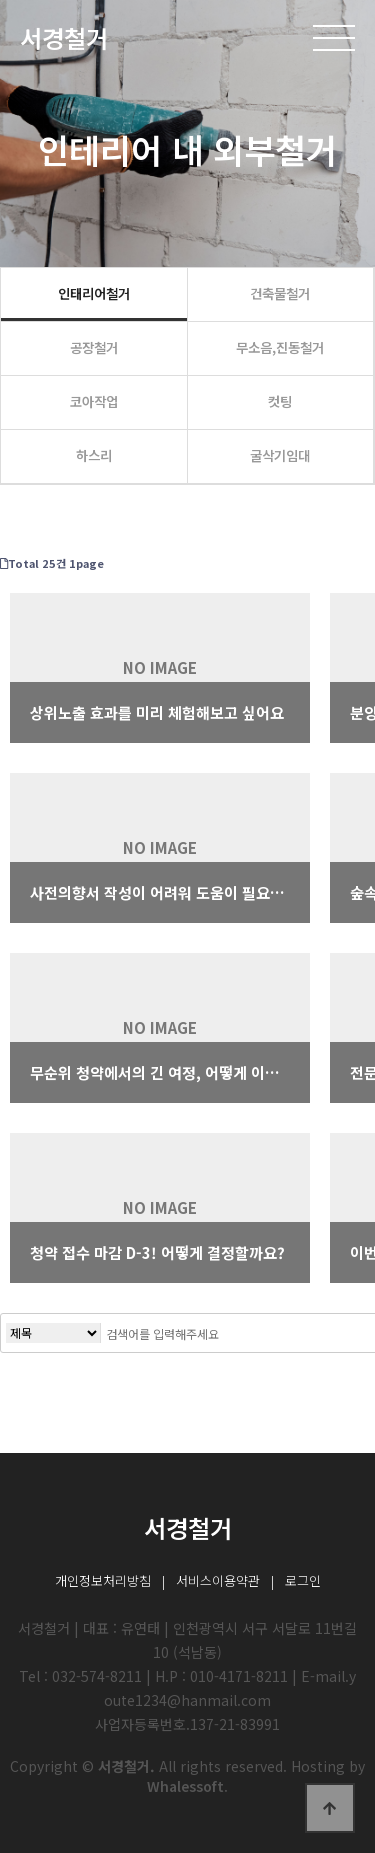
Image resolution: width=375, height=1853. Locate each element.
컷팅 (280, 401)
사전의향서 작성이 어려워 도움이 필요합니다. (160, 892)
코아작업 (94, 401)
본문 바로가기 (0, 0)
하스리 (94, 455)
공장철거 (94, 347)
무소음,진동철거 (280, 347)
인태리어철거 (94, 293)
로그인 (303, 1580)
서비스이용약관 (218, 1580)
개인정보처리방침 (103, 1580)
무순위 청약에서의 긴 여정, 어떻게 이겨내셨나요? (160, 1072)
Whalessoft (185, 1786)
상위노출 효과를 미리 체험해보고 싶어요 (157, 712)
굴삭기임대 (280, 455)
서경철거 (64, 37)
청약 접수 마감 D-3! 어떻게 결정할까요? (157, 1252)
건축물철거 (280, 293)
